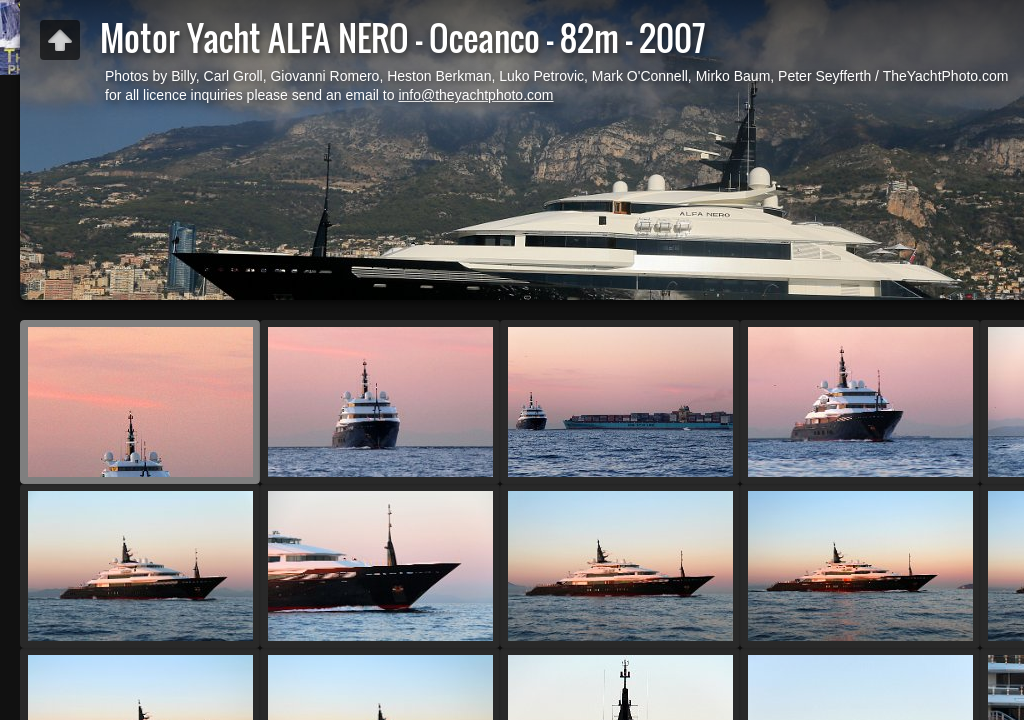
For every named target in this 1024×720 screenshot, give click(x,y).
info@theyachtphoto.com (475, 95)
